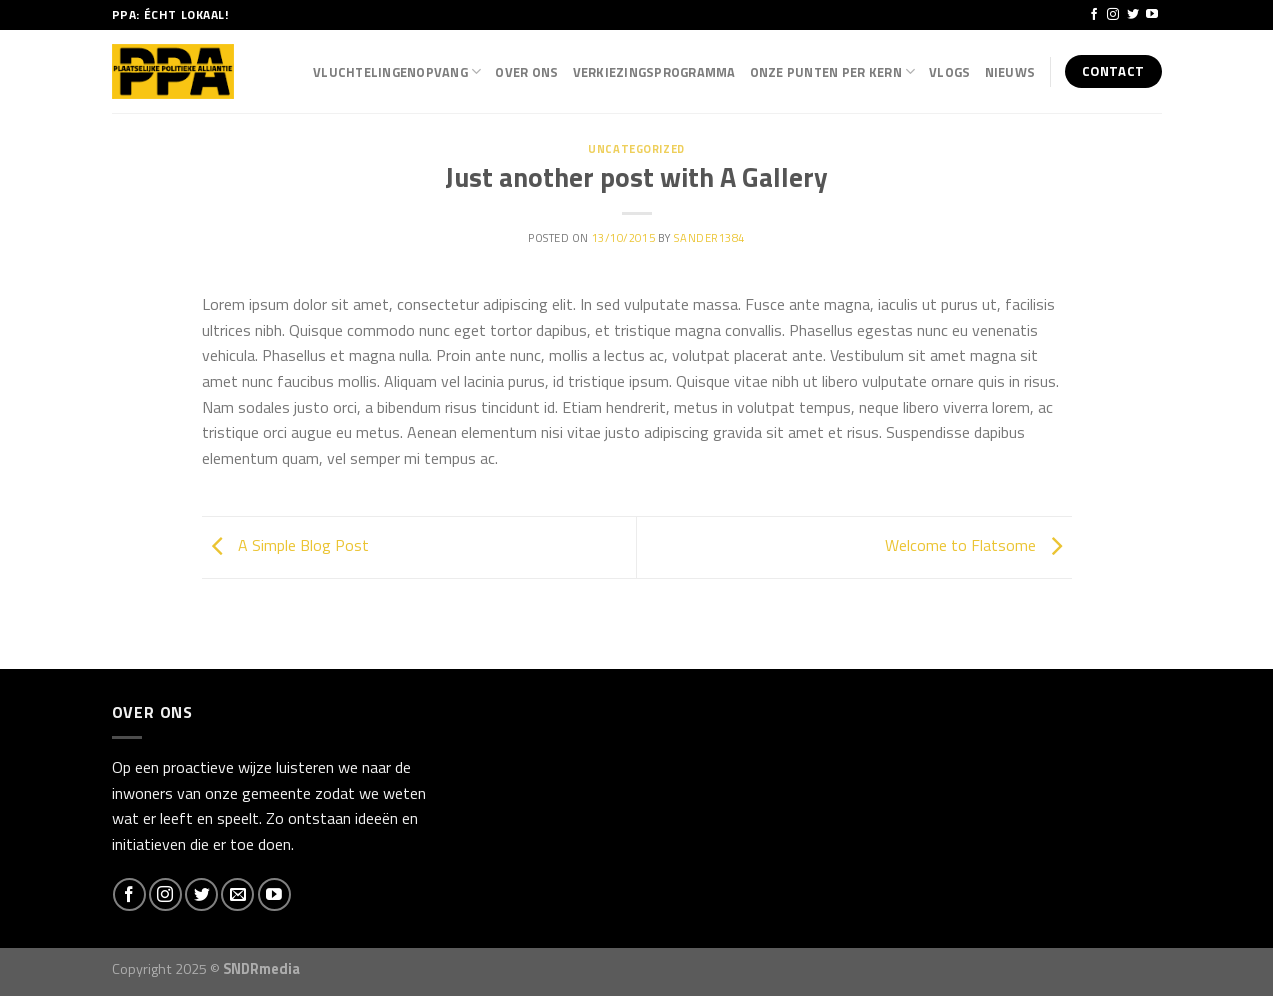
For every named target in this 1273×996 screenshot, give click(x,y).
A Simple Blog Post (285, 545)
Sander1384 (709, 237)
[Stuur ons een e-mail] (237, 894)
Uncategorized (636, 148)
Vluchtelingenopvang (397, 72)
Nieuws (1010, 72)
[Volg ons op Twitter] (1133, 15)
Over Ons (526, 72)
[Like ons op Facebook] (1094, 15)
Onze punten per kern (833, 72)
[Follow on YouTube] (1152, 15)
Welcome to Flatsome (978, 545)
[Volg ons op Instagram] (1113, 15)
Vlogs (949, 72)
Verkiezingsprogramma (654, 72)
